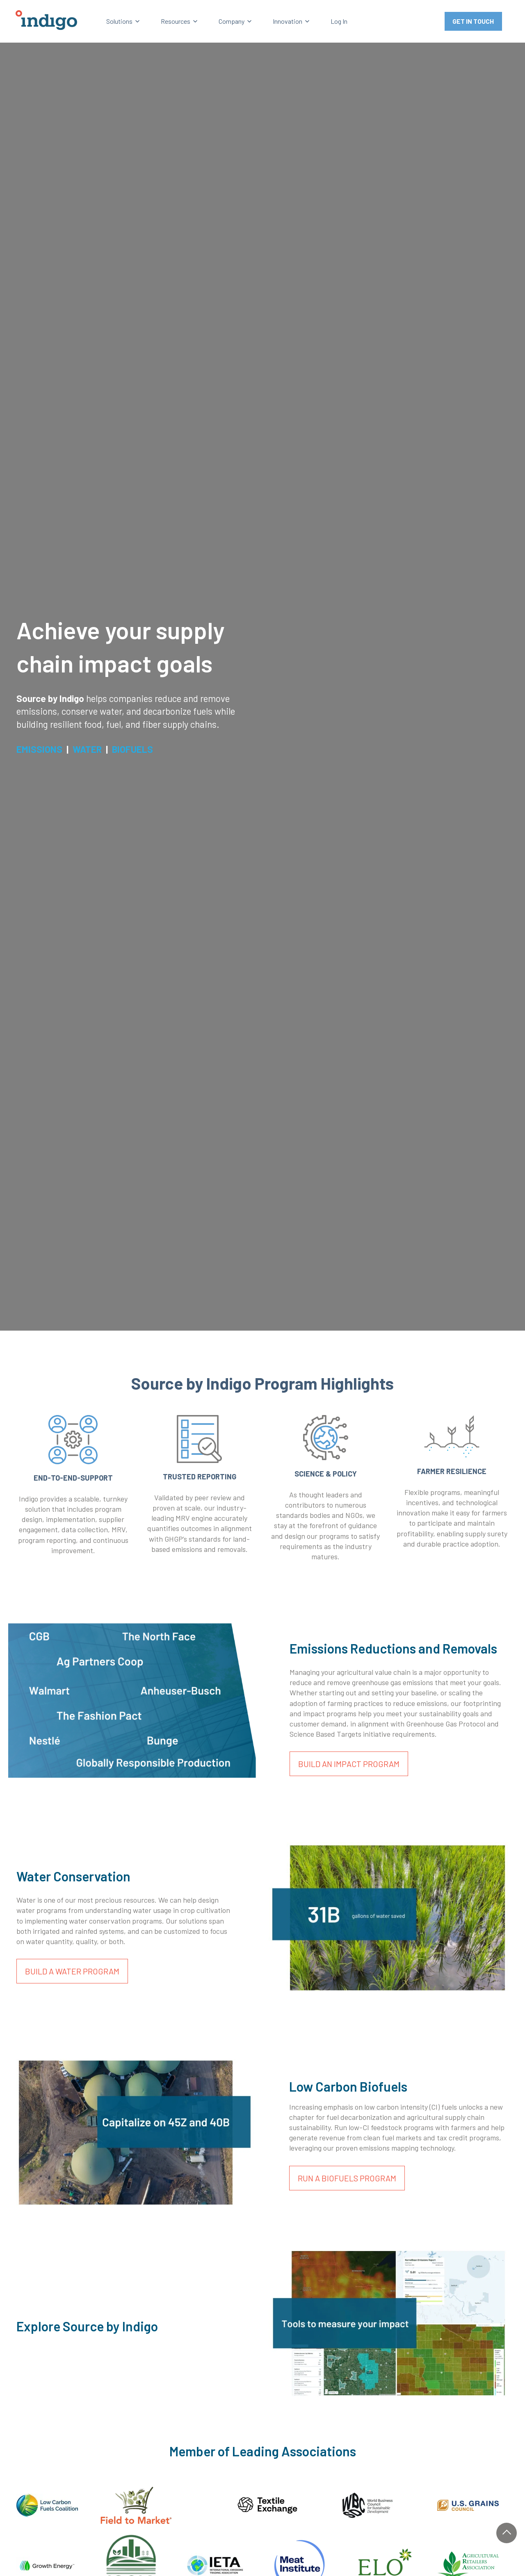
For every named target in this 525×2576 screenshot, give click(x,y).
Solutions (119, 21)
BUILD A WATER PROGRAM (72, 1971)
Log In (339, 21)
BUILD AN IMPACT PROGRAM (348, 1764)
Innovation (287, 21)
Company (231, 21)
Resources (175, 21)
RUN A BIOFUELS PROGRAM (347, 2178)
